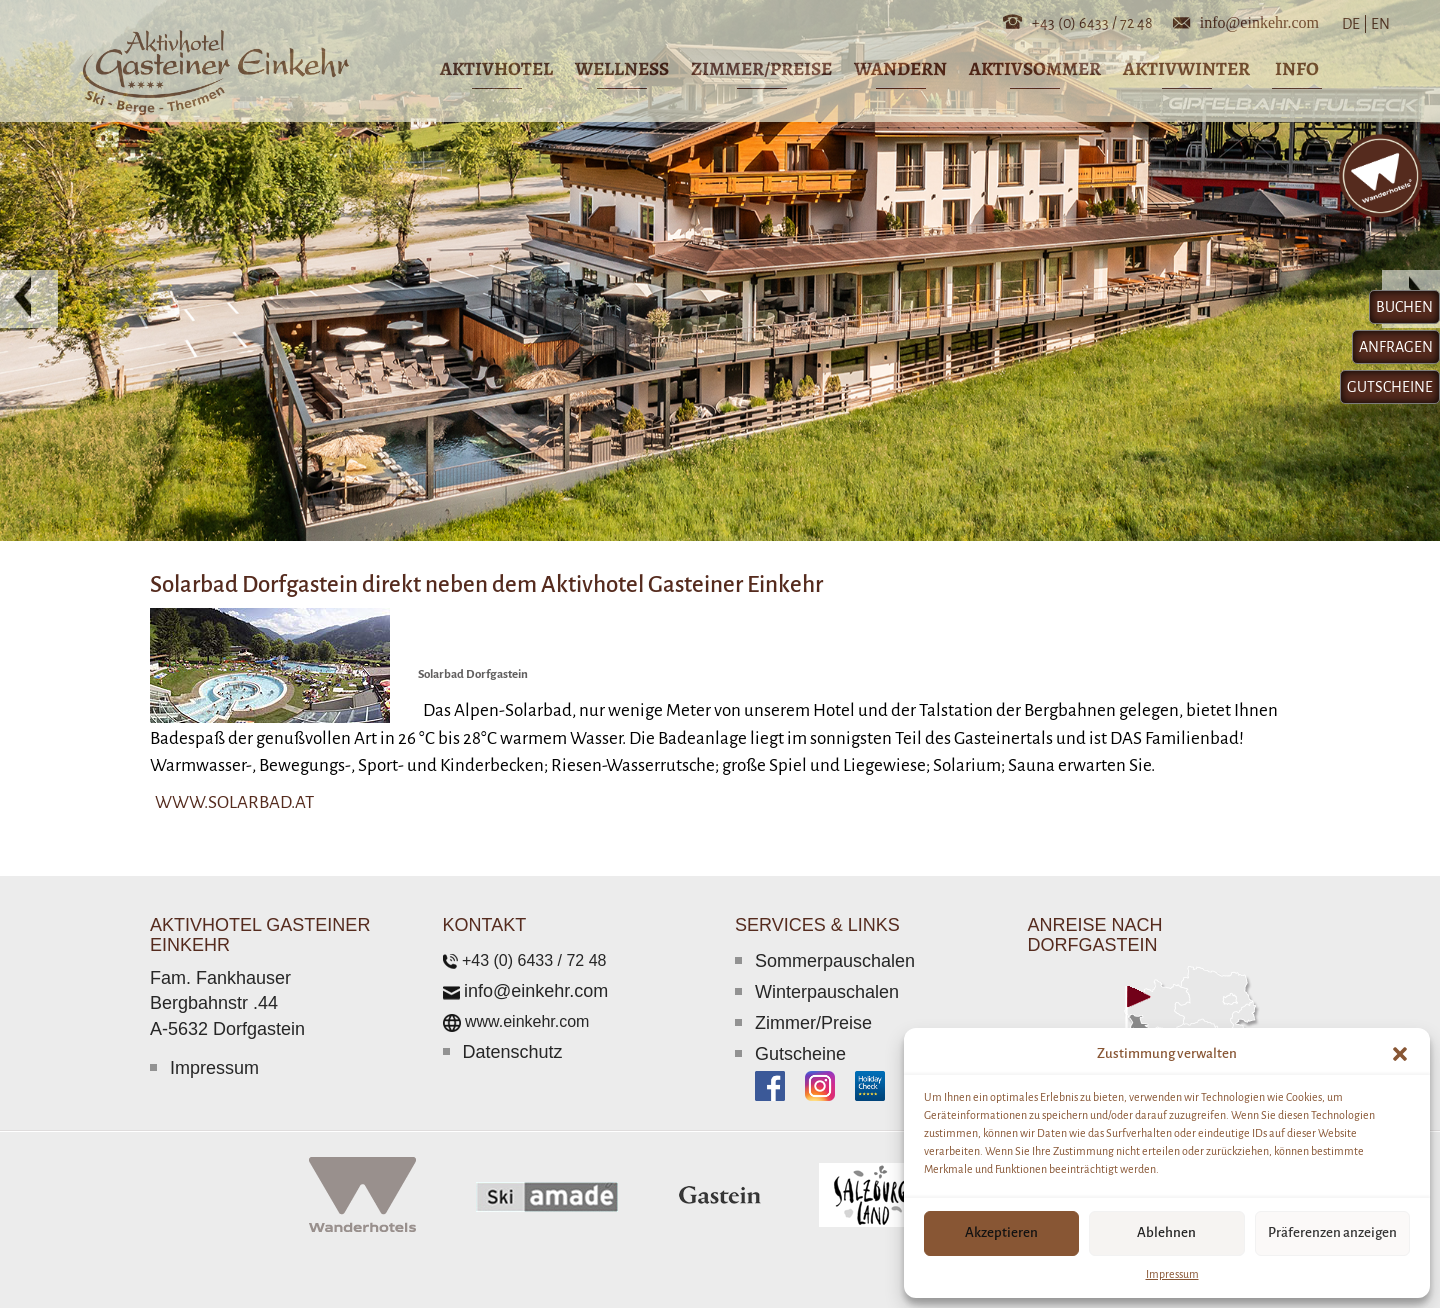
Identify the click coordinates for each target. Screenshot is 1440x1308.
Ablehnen (1166, 1232)
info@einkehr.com (1259, 21)
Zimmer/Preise (813, 1023)
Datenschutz (513, 1052)
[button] (1400, 1054)
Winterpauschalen (827, 992)
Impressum (1172, 1274)
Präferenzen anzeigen (1332, 1232)
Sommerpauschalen (835, 961)
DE (1355, 24)
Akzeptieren (1001, 1232)
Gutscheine (800, 1054)
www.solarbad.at (234, 802)
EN (1379, 24)
